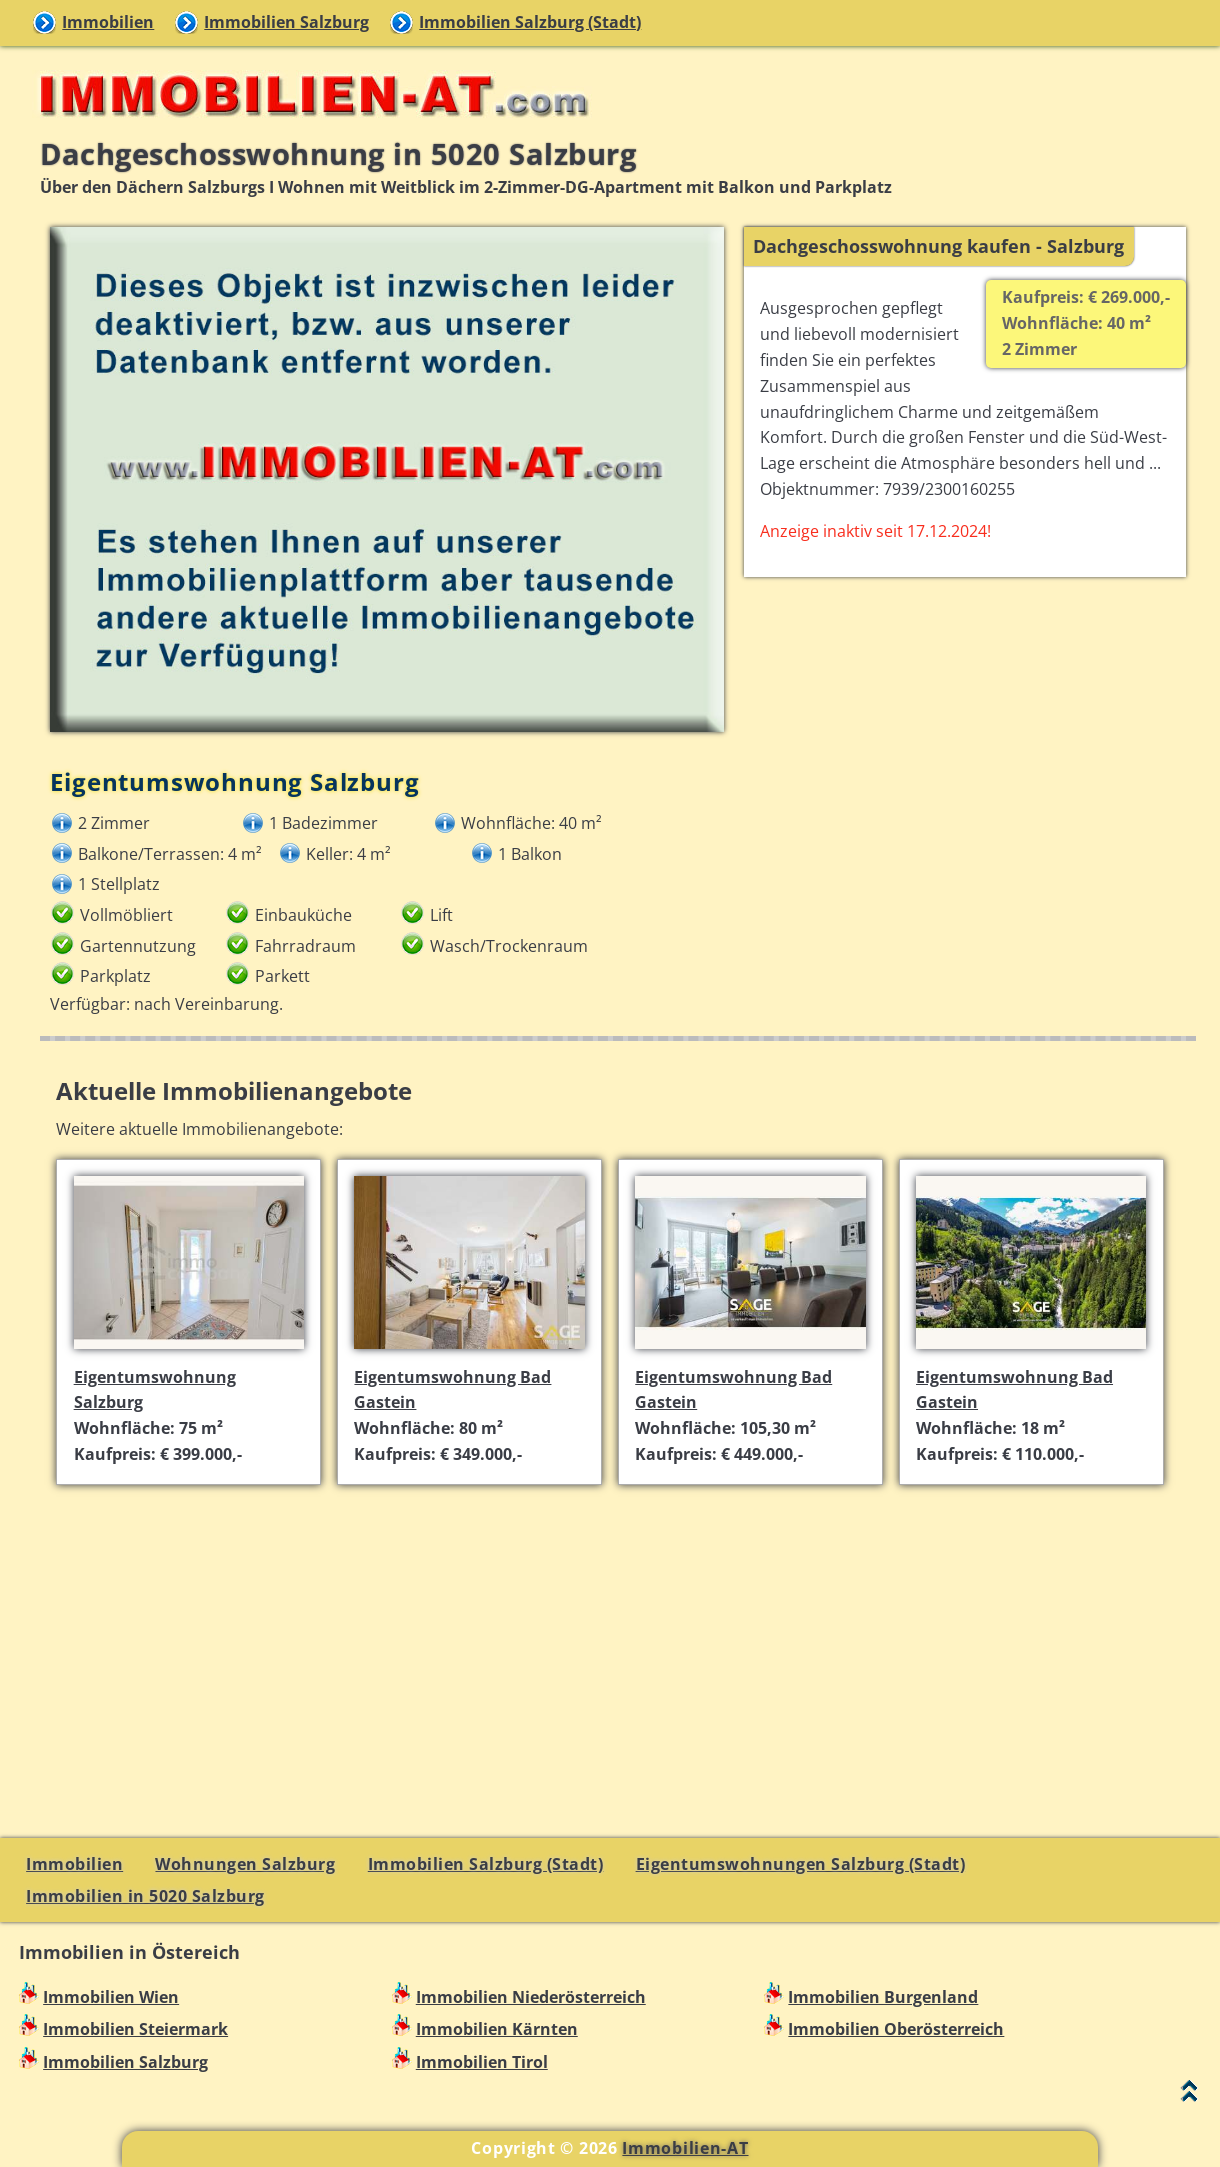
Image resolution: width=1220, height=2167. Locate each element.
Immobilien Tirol (482, 2062)
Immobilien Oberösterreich (896, 2029)
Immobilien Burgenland (883, 1997)
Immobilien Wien (111, 1997)
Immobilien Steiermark (135, 2029)
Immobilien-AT (685, 2148)
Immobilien (108, 22)
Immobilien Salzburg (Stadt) (530, 22)
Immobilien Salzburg (286, 22)
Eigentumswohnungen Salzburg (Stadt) (801, 1864)
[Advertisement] (618, 1641)
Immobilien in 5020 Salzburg (145, 1896)
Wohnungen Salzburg (245, 1864)
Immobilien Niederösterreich (531, 1997)
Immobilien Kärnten (497, 2029)
